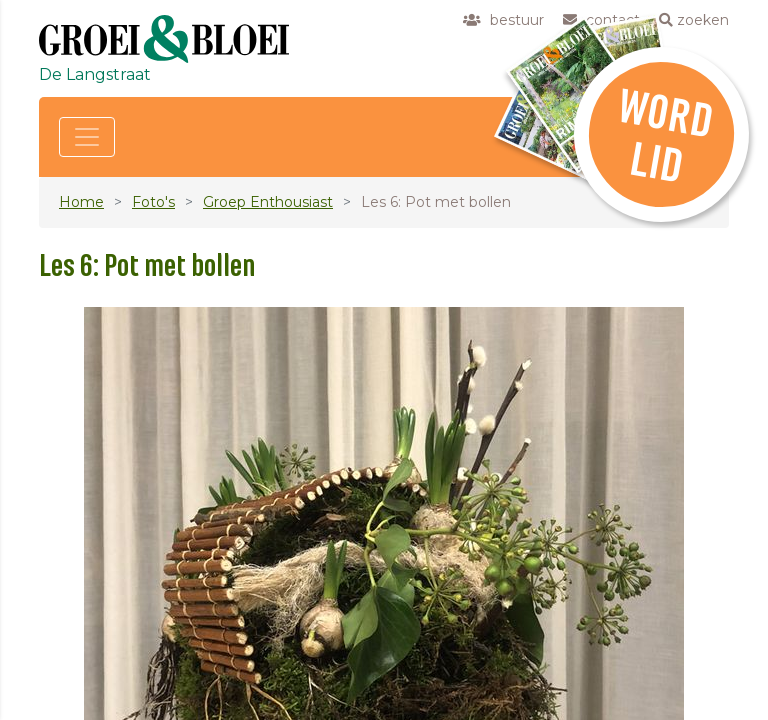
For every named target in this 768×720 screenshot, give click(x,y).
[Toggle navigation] (87, 137)
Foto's (153, 202)
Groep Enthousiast (268, 202)
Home (81, 202)
